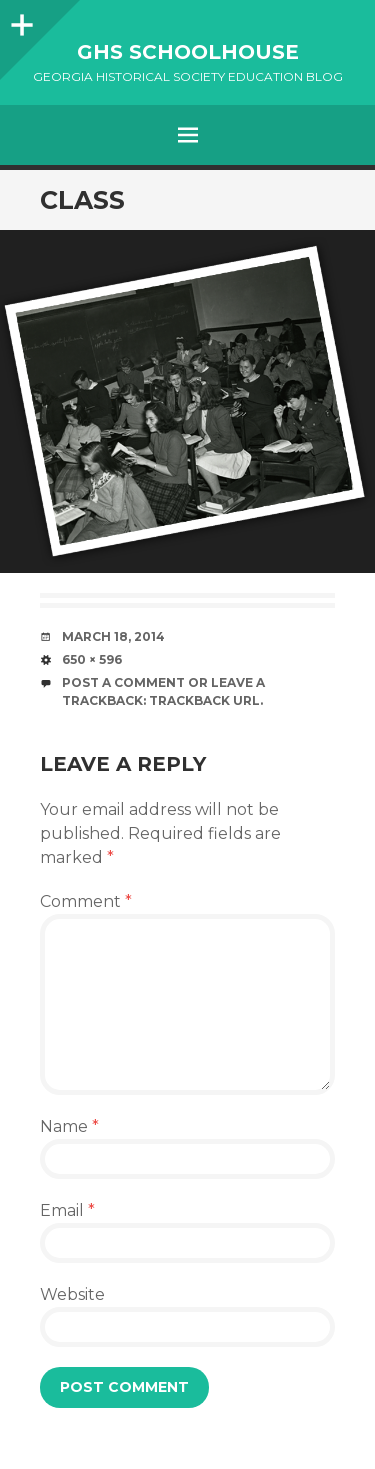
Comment (86, 901)
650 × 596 (92, 659)
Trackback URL (204, 700)
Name (69, 1126)
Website (72, 1294)
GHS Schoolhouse (188, 52)
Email (67, 1210)
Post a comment (123, 682)
